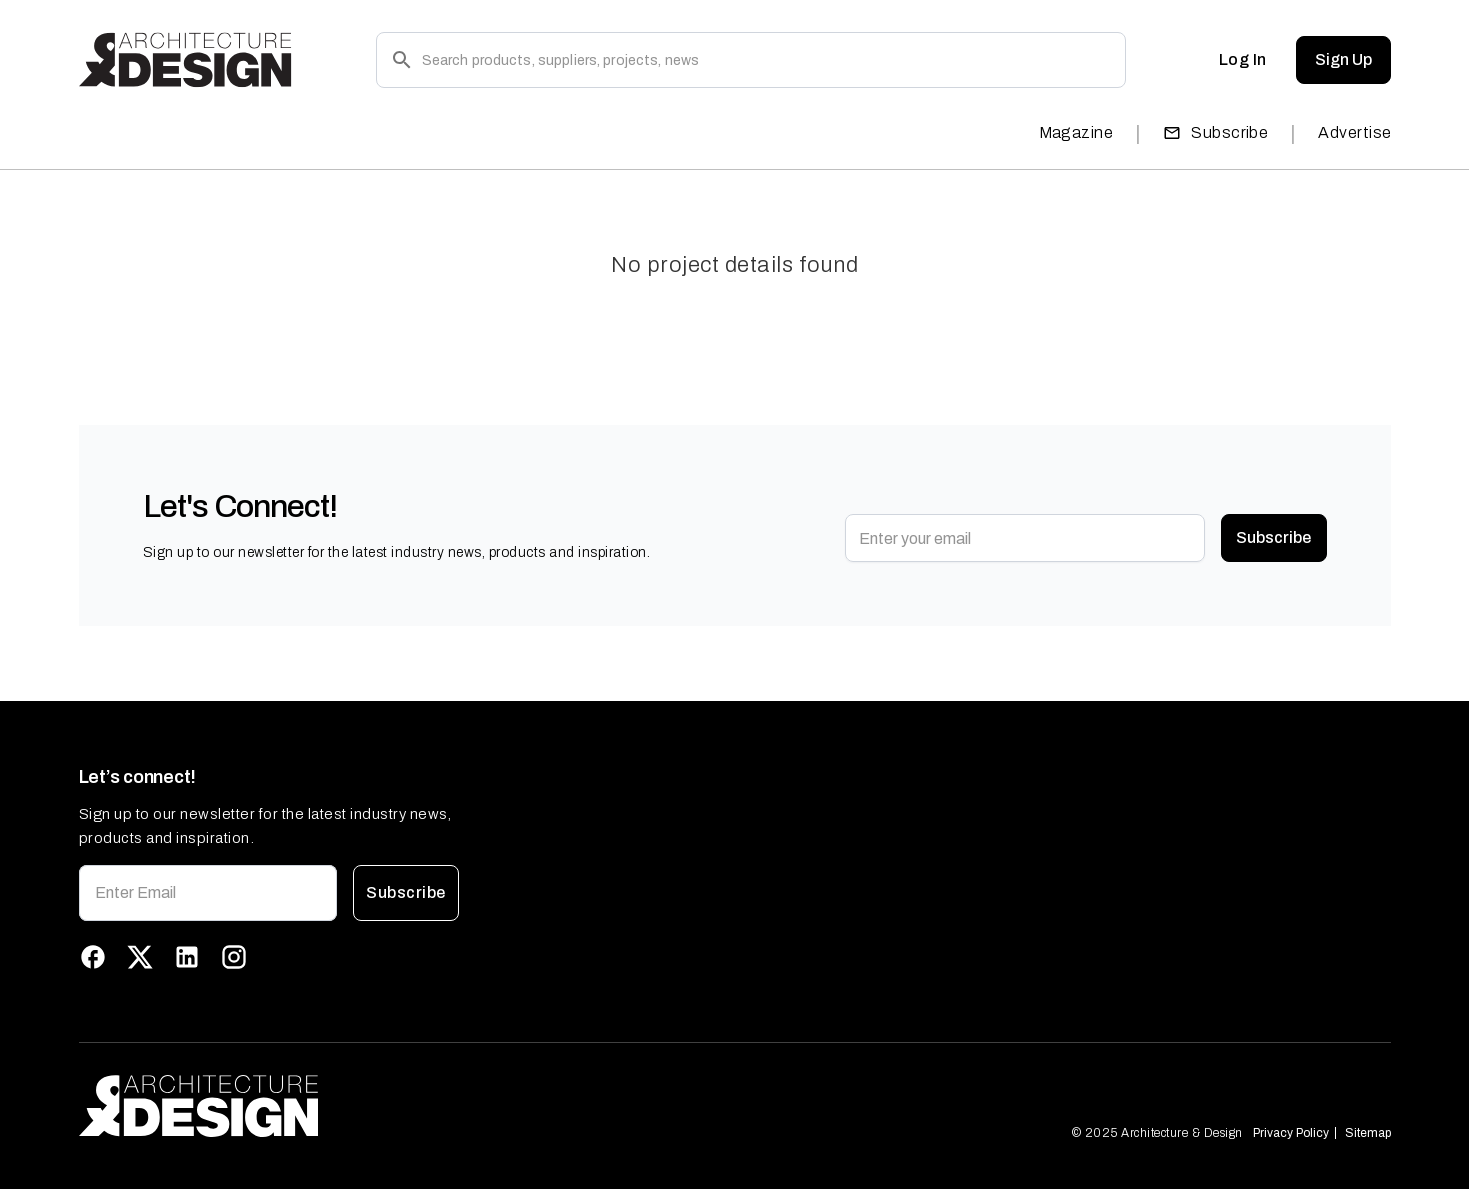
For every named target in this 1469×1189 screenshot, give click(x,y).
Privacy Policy (1291, 1133)
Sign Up (1343, 60)
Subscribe (1215, 132)
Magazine (1076, 132)
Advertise (1354, 132)
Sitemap (1368, 1133)
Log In (1243, 60)
